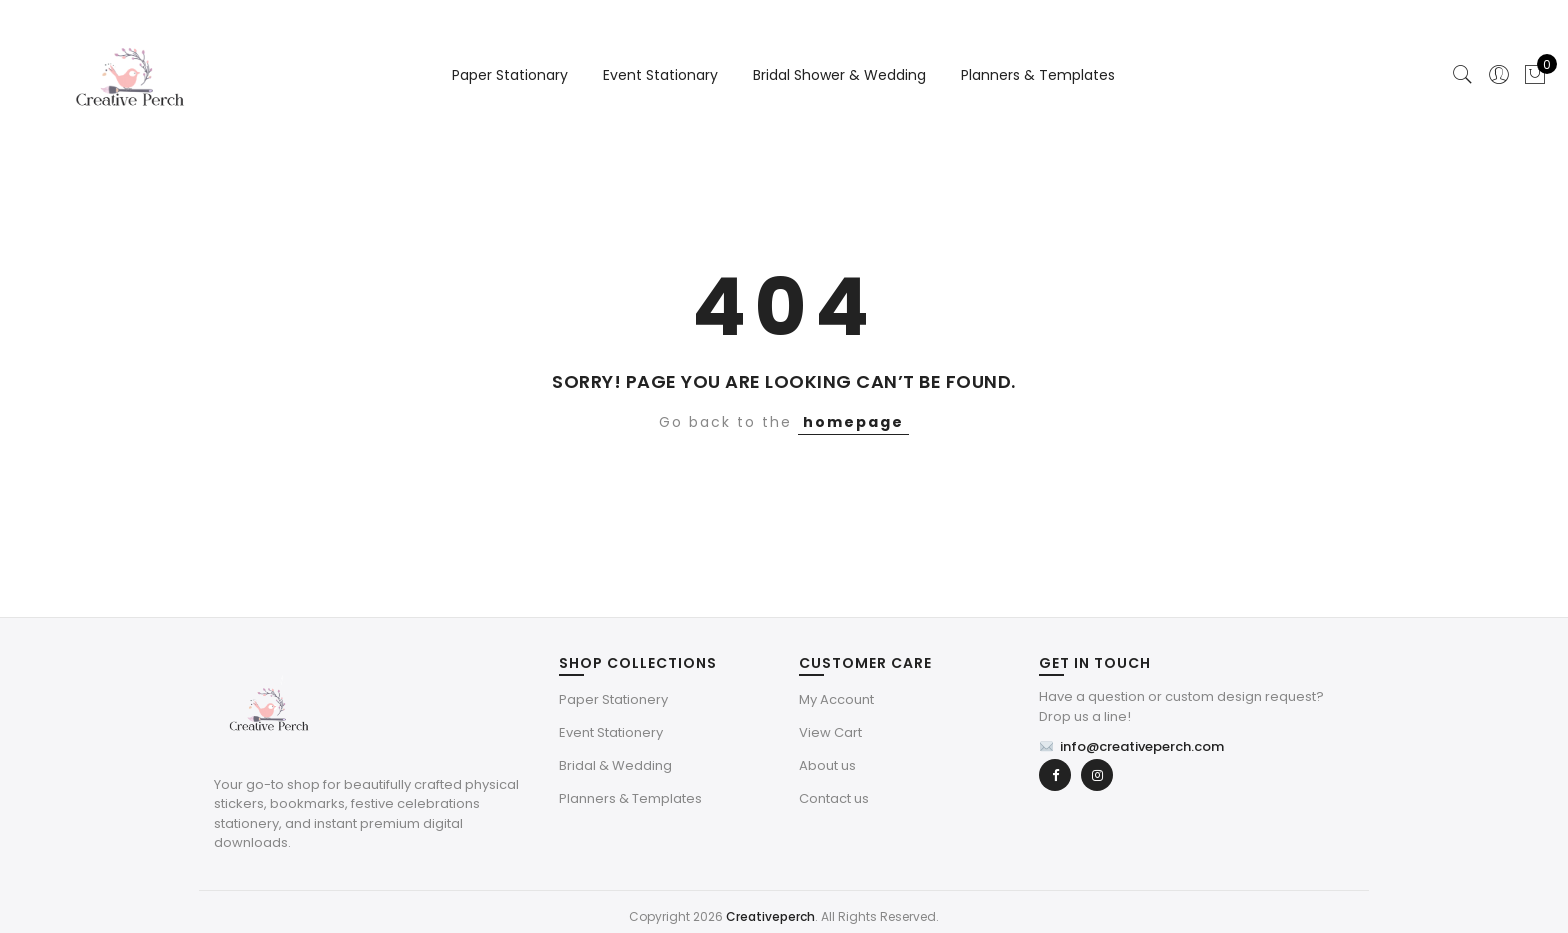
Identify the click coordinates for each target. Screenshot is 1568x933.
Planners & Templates (1038, 75)
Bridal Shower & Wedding (839, 75)
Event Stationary (660, 75)
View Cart (830, 732)
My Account (836, 699)
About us (827, 765)
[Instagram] (1097, 775)
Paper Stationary (510, 75)
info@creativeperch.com (1131, 747)
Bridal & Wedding (615, 765)
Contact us (834, 798)
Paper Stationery (613, 699)
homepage (853, 422)
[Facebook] (1055, 775)
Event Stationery (611, 732)
